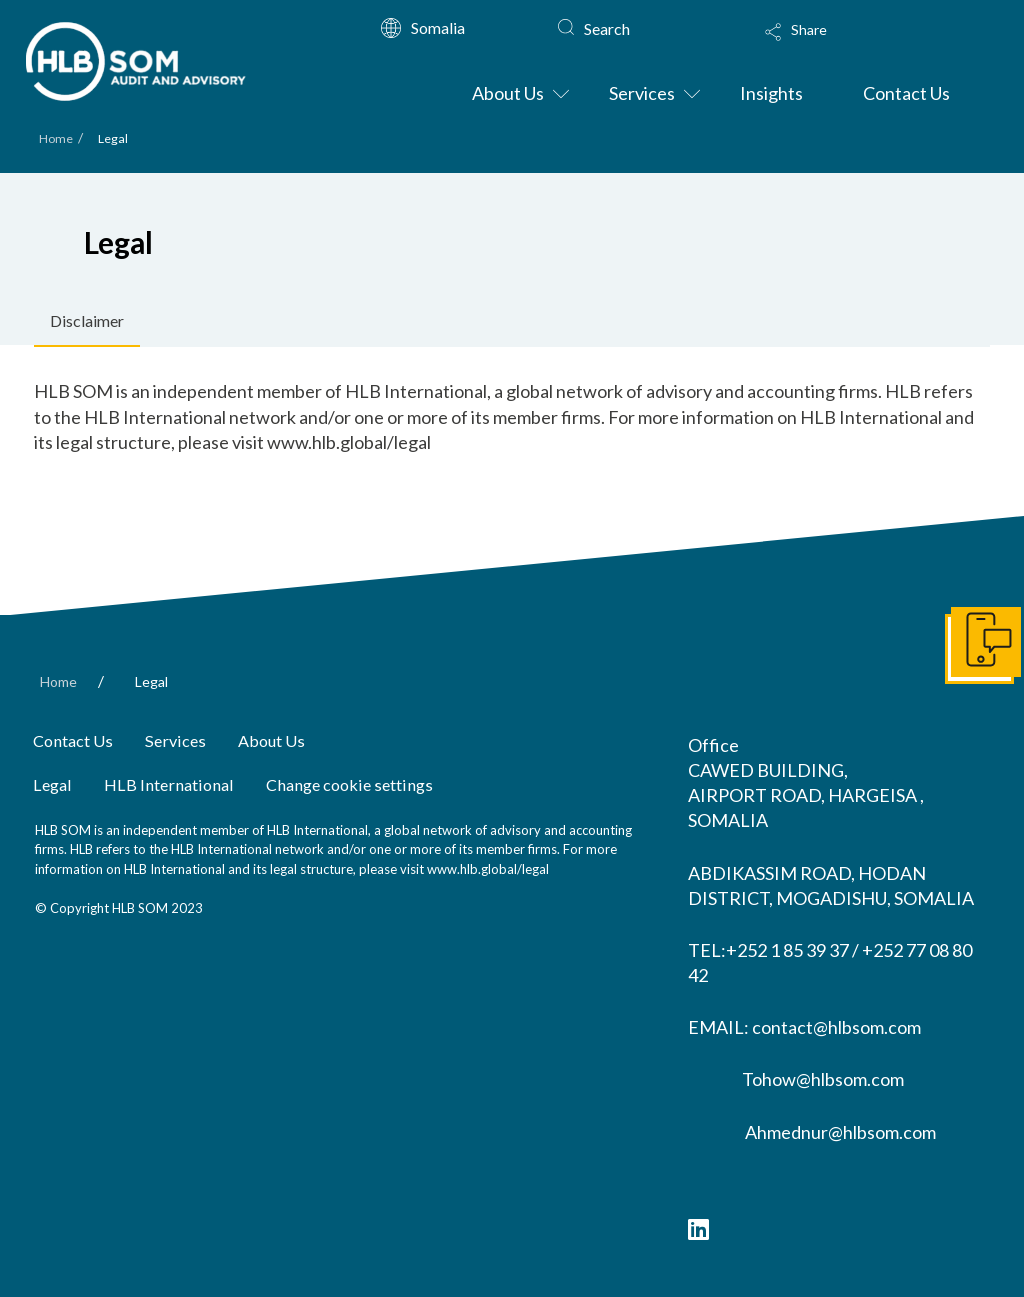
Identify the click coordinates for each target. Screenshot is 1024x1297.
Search (607, 28)
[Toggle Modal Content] (860, 45)
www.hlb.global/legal (488, 869)
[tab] (87, 322)
